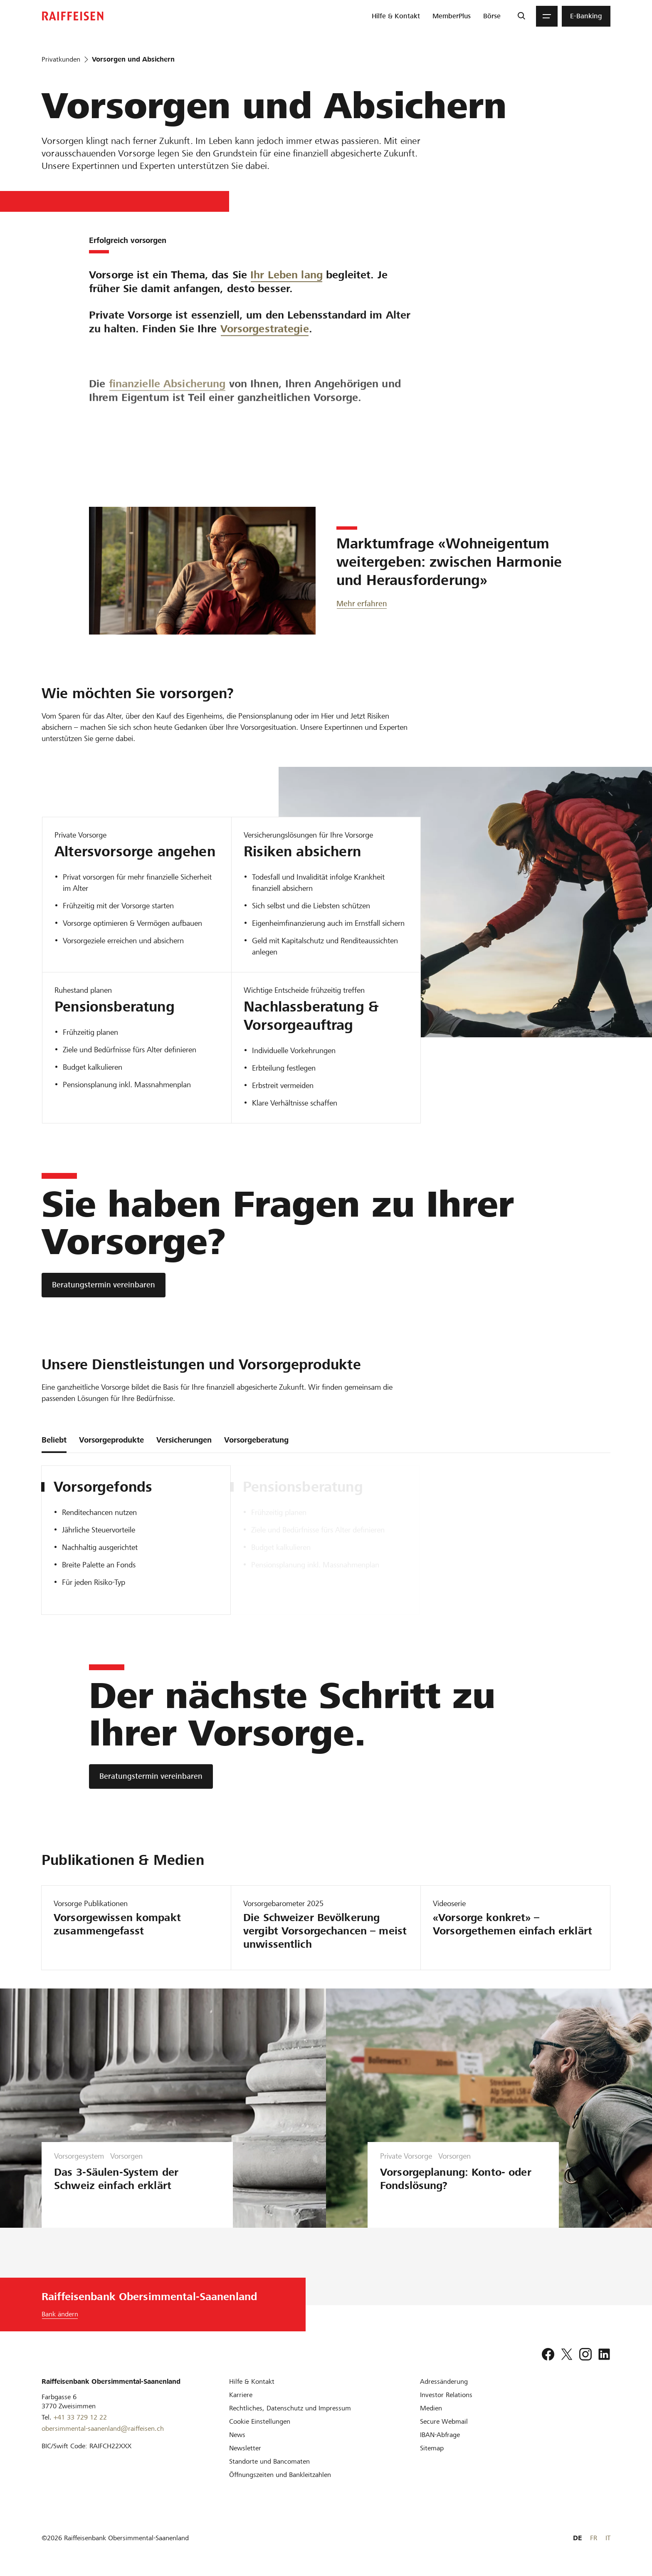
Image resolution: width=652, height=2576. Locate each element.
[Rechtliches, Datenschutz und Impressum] (290, 2408)
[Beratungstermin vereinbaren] (103, 1285)
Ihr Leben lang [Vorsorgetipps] (286, 285)
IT (607, 2538)
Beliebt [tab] (54, 1440)
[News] (237, 2435)
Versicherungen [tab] (184, 1440)
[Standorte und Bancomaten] (269, 2461)
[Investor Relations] (446, 2395)
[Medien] (431, 2408)
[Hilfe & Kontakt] (251, 2381)
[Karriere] (240, 2395)
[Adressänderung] (444, 2381)
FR (593, 2538)
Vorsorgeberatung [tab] (256, 1440)
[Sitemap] (432, 2448)
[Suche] (521, 16)
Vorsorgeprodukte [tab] (111, 1440)
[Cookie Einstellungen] (259, 2421)
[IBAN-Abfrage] (440, 2435)
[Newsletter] (245, 2448)
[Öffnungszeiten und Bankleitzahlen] (280, 2475)
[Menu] (547, 16)
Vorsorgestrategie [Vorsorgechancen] (264, 388)
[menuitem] (395, 16)
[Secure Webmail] (444, 2421)
